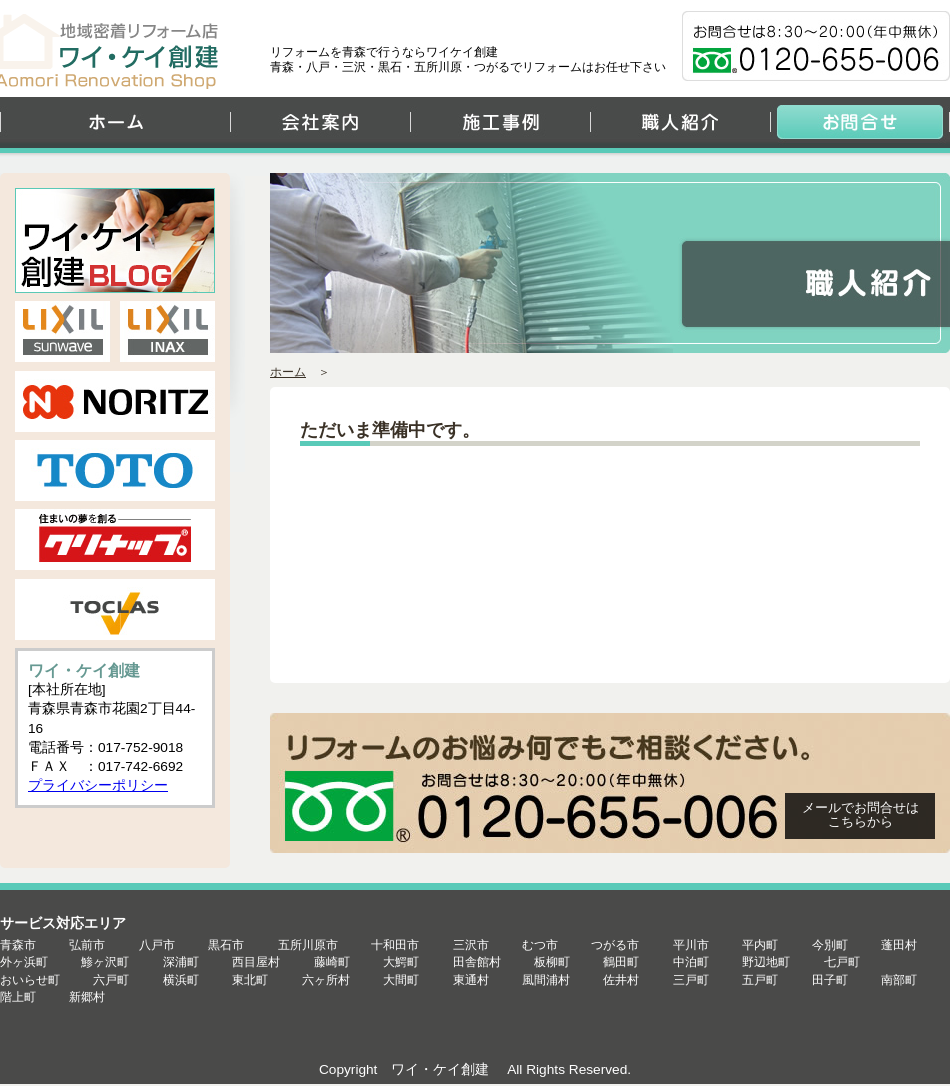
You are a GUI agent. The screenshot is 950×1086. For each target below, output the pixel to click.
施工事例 (500, 127)
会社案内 (320, 127)
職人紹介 (680, 127)
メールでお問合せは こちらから (860, 814)
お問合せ (860, 127)
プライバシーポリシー (98, 785)
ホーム (115, 127)
